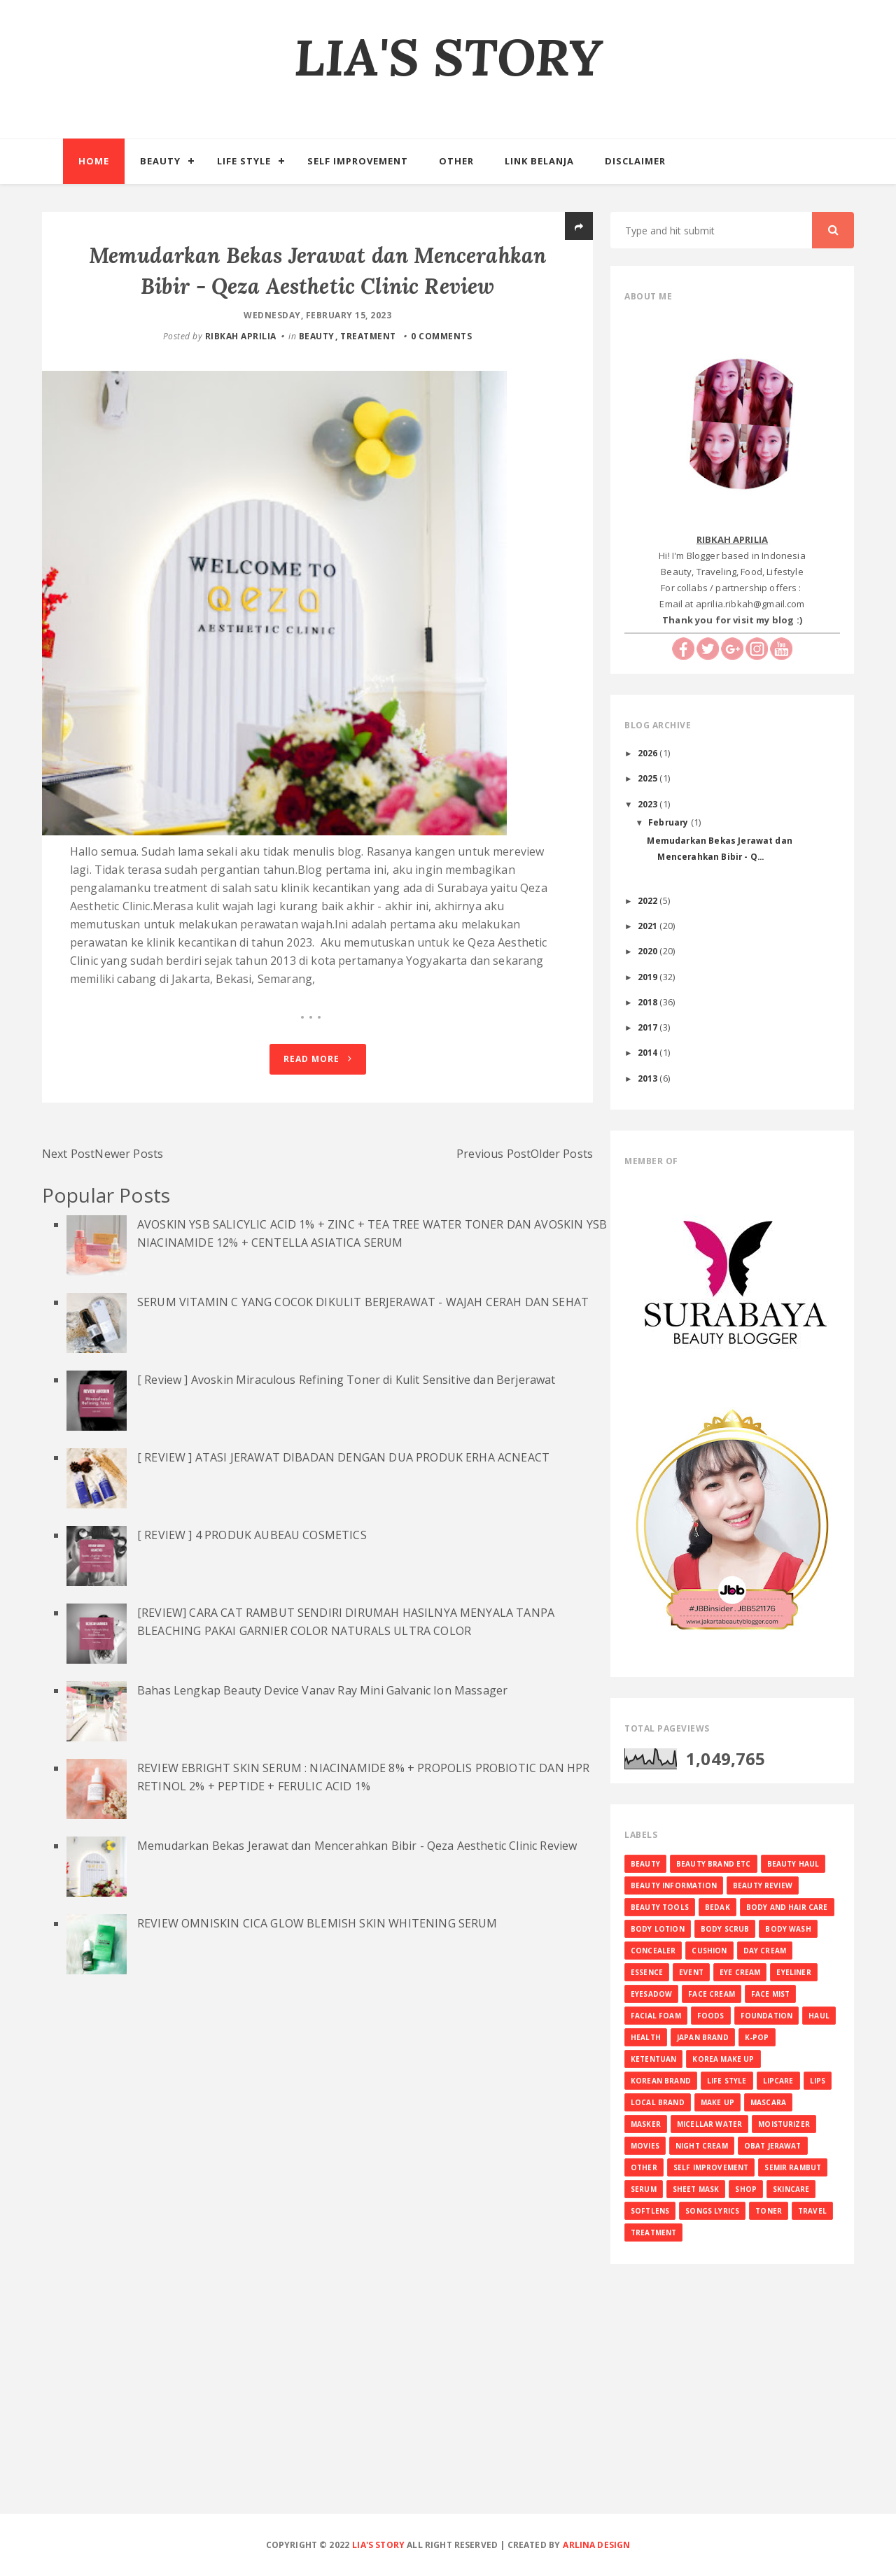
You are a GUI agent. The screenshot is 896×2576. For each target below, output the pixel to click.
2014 (649, 1052)
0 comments (441, 336)
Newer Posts (128, 1239)
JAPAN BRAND (703, 2037)
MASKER (646, 2124)
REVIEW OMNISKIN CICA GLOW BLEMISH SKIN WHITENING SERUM (317, 2009)
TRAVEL (812, 2211)
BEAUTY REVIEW (762, 1885)
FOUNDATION (767, 2016)
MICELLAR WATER (709, 2124)
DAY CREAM (764, 1950)
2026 (649, 752)
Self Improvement (357, 161)
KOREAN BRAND (661, 2081)
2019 (649, 976)
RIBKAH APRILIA (240, 336)
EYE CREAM (740, 1972)
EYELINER (793, 1972)
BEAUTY (317, 336)
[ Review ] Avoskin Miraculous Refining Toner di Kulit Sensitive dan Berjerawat (346, 1465)
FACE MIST (770, 1994)
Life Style (244, 161)
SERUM (644, 2189)
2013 (649, 1078)
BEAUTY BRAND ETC (713, 1864)
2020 (649, 950)
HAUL (819, 2016)
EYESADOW (651, 1994)
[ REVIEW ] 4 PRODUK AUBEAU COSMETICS (252, 1621)
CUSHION (709, 1950)
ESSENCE (647, 1972)
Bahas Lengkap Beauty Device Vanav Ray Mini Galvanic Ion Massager (322, 1776)
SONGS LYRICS (712, 2211)
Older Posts (562, 1239)
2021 (649, 925)
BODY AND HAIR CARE (787, 1907)
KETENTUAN (653, 2059)
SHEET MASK (696, 2189)
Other (456, 161)
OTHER (644, 2167)
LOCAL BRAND (658, 2102)
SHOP (746, 2189)
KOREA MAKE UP (723, 2059)
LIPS (818, 2081)
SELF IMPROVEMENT (711, 2167)
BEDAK (717, 1907)
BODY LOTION (658, 1929)
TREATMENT (368, 336)
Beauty (160, 161)
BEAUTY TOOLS (660, 1907)
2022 (649, 900)
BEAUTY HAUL (793, 1864)
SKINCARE (791, 2189)
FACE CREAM (711, 1994)
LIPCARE (778, 2081)
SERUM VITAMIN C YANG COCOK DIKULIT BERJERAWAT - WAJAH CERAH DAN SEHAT (363, 1388)
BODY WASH (788, 1929)
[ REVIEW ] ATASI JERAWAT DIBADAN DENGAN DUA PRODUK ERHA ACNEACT (343, 1543)
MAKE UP (717, 2102)
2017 (649, 1027)
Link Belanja (539, 161)
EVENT (691, 1972)
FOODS (710, 2016)
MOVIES (645, 2146)
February (669, 822)
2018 (649, 1001)
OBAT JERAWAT (773, 2146)
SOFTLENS (650, 2211)
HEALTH (646, 2037)
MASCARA (768, 2102)
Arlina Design (596, 2545)
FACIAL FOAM (656, 2016)
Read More (318, 1145)
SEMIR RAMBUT (792, 2167)
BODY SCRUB (725, 1929)
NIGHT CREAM (702, 2146)
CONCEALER (653, 1950)
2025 (649, 778)
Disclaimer (635, 161)
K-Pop (757, 2037)
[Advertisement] (448, 2410)
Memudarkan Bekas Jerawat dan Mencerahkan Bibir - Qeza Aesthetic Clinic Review (357, 1931)
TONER (768, 2211)
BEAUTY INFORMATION (674, 1885)
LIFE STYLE (727, 2081)
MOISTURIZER (784, 2124)
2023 (649, 803)
